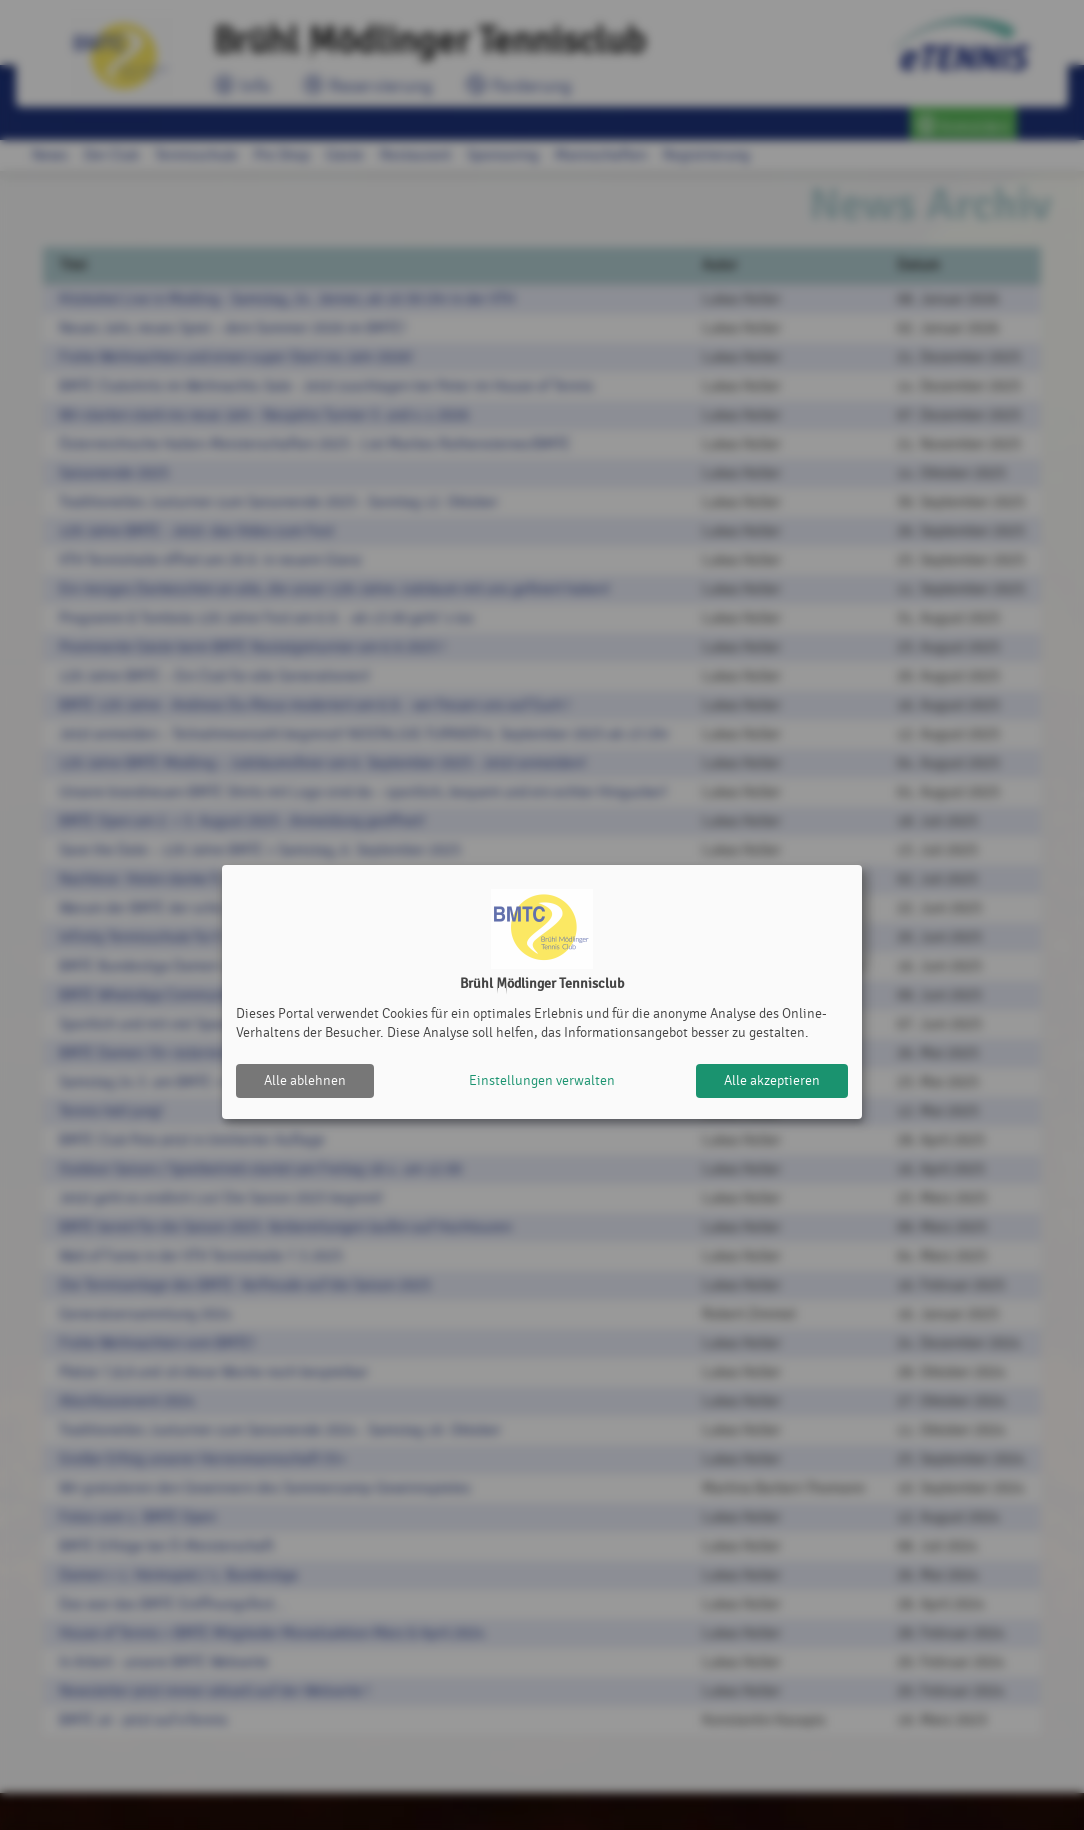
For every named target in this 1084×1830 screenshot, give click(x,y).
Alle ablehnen (305, 1080)
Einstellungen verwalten (542, 1080)
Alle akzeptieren (772, 1080)
